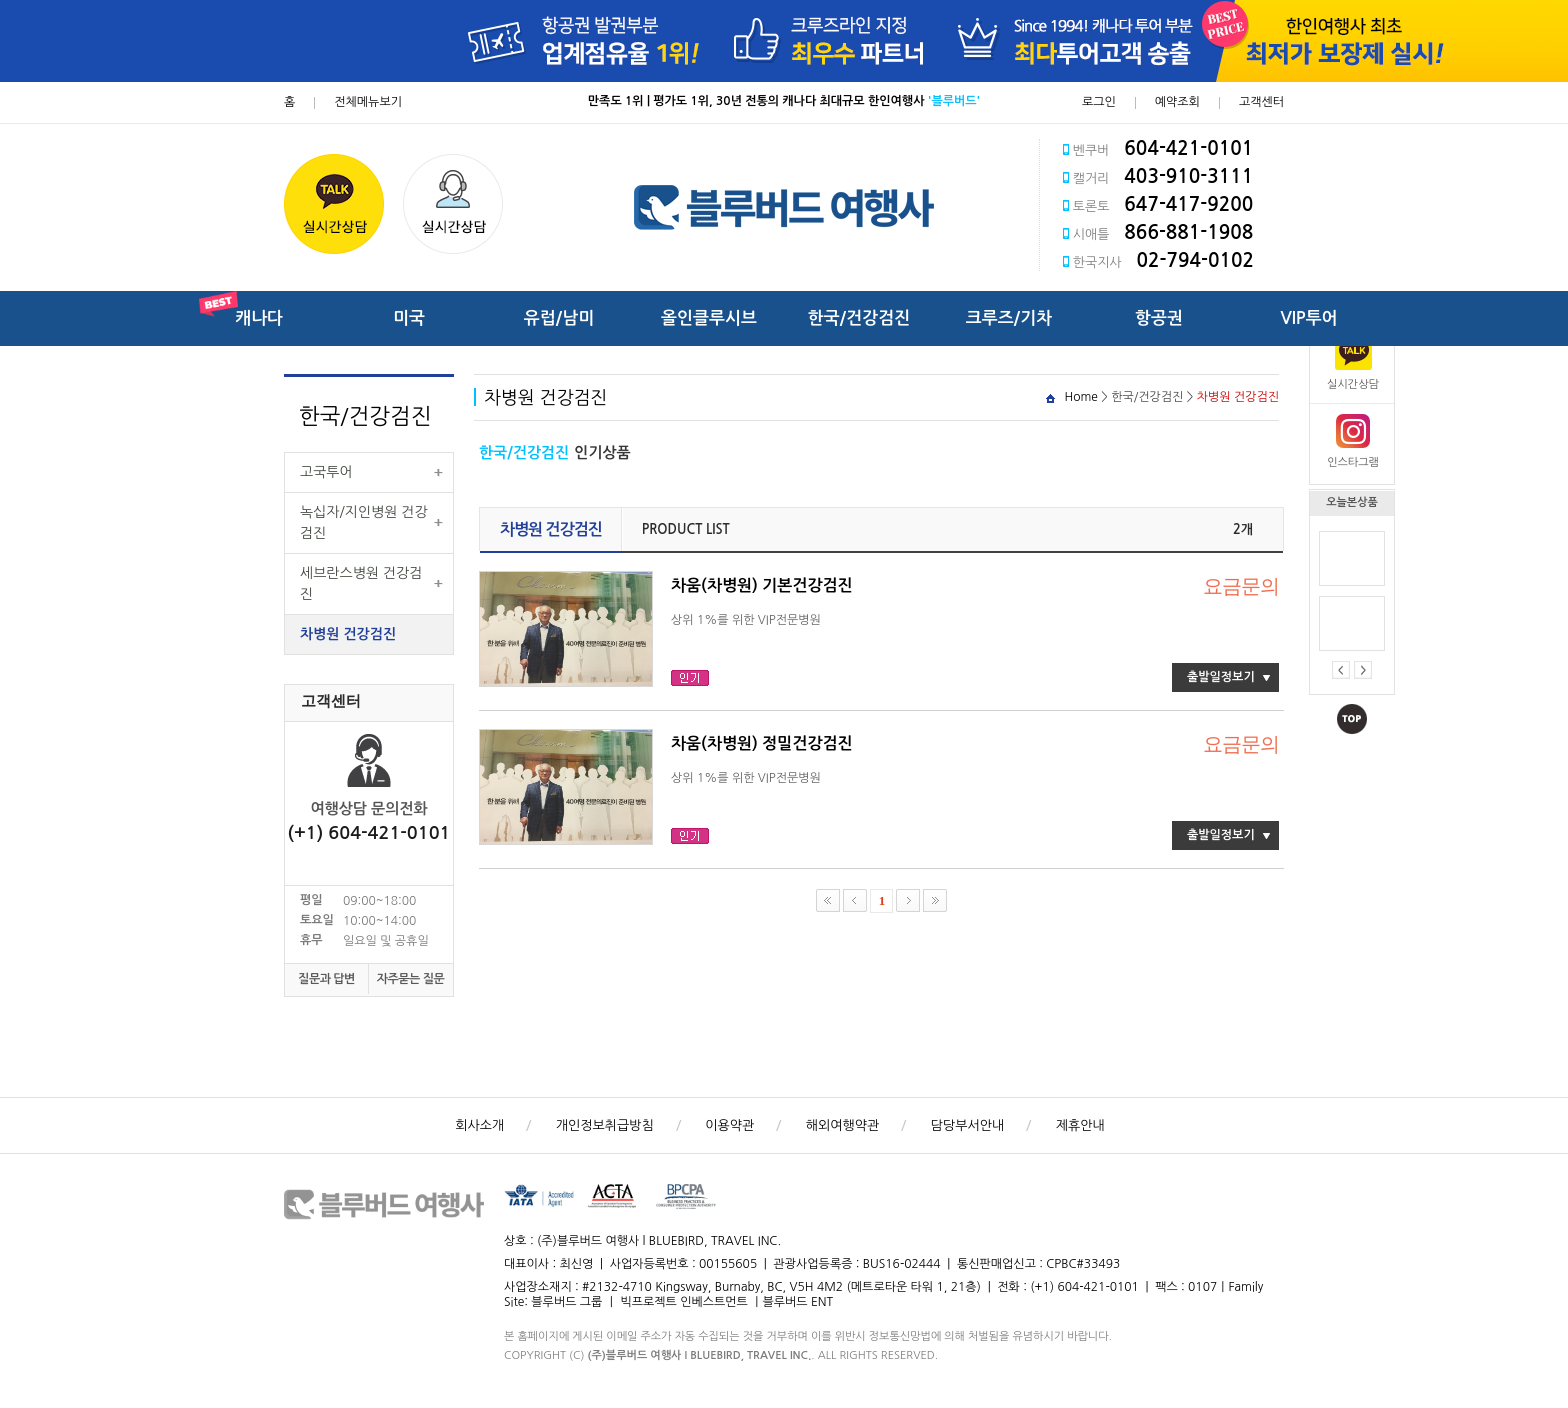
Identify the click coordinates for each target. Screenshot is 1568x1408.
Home (1080, 397)
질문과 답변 (326, 979)
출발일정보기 (1221, 677)
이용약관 (729, 1125)
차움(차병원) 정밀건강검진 (762, 743)
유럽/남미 (559, 318)
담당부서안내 (967, 1125)
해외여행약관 (842, 1125)
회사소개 (479, 1125)
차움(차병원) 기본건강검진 (762, 585)
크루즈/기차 (1009, 318)
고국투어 (326, 472)
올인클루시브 (709, 318)
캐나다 (259, 318)
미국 (409, 318)
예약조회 (1177, 102)
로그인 (1099, 102)
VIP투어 (1308, 318)
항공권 (1159, 318)
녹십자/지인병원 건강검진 (364, 522)
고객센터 (1261, 102)
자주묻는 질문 (411, 979)
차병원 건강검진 (348, 634)
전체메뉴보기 (368, 102)
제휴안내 (1080, 1125)
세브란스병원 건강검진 (361, 583)
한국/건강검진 (859, 318)
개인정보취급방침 (605, 1125)
